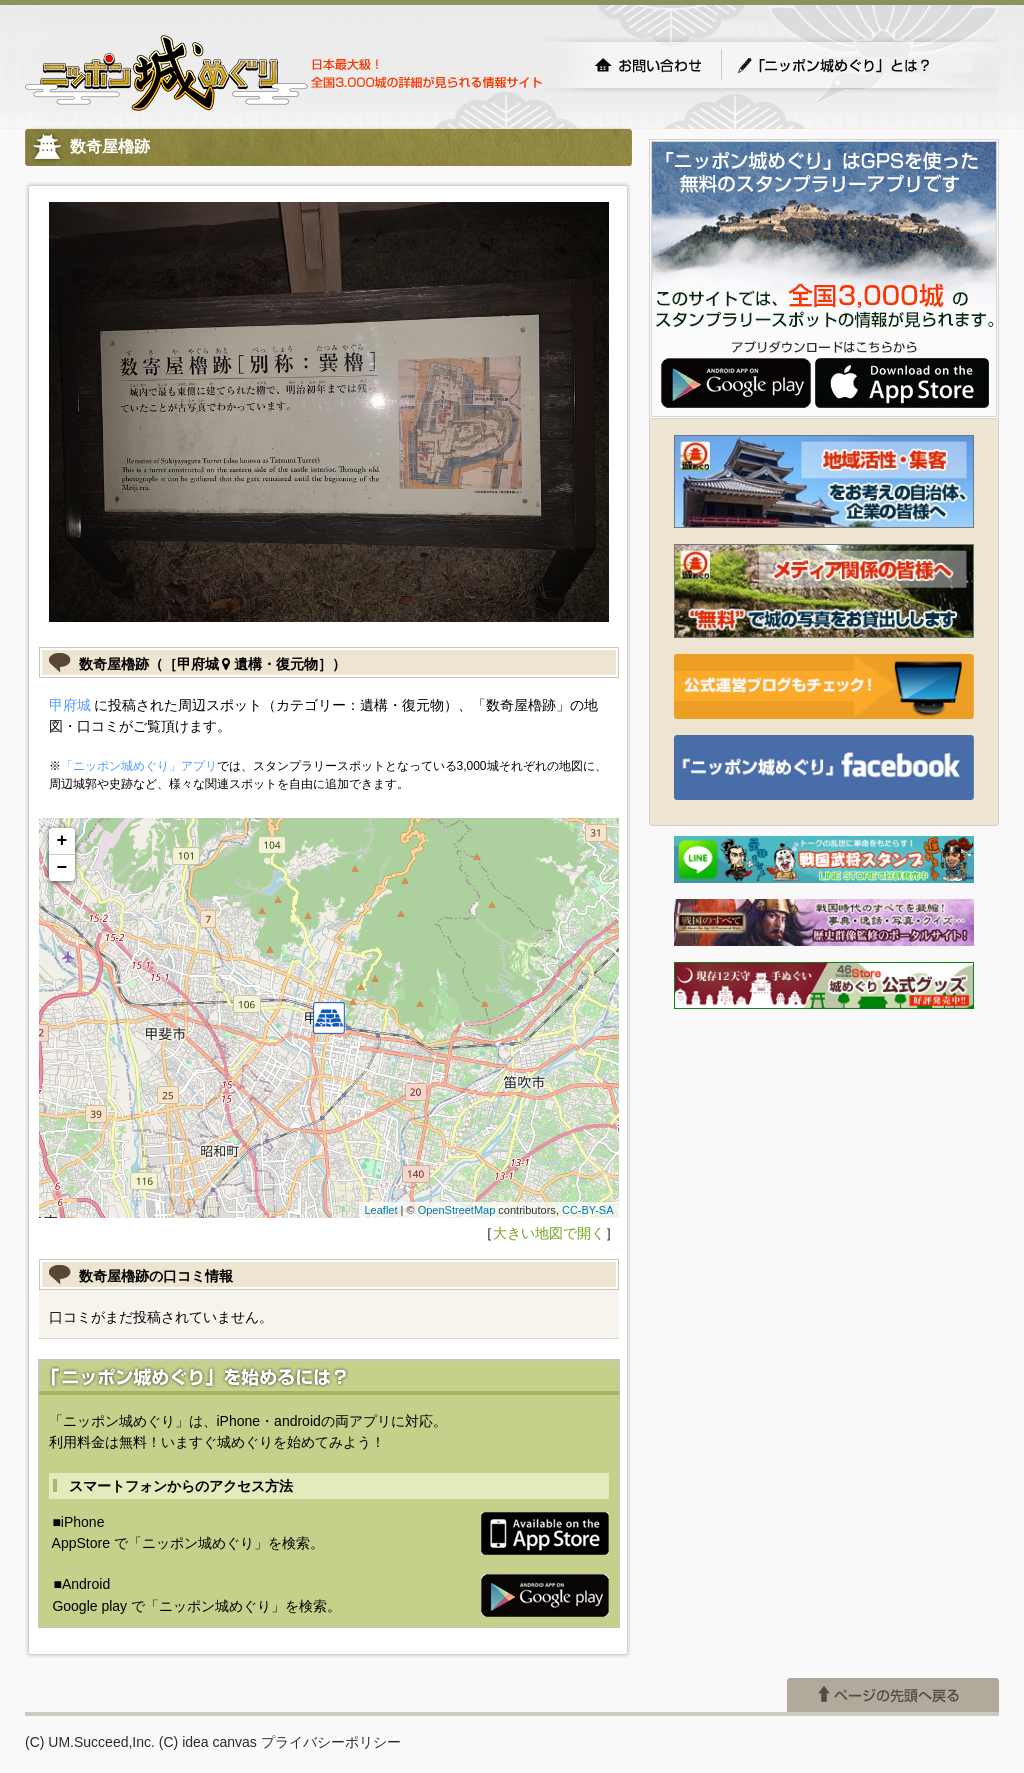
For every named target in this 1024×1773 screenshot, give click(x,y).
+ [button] (62, 841)
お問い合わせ (648, 65)
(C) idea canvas (208, 1742)
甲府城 (70, 705)
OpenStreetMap (457, 1210)
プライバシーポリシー (331, 1742)
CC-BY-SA (588, 1210)
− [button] (62, 868)
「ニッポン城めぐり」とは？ (854, 65)
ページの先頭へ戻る (893, 1695)
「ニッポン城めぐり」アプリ (139, 766)
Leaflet (380, 1210)
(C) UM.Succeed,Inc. (90, 1742)
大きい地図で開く (549, 1233)
